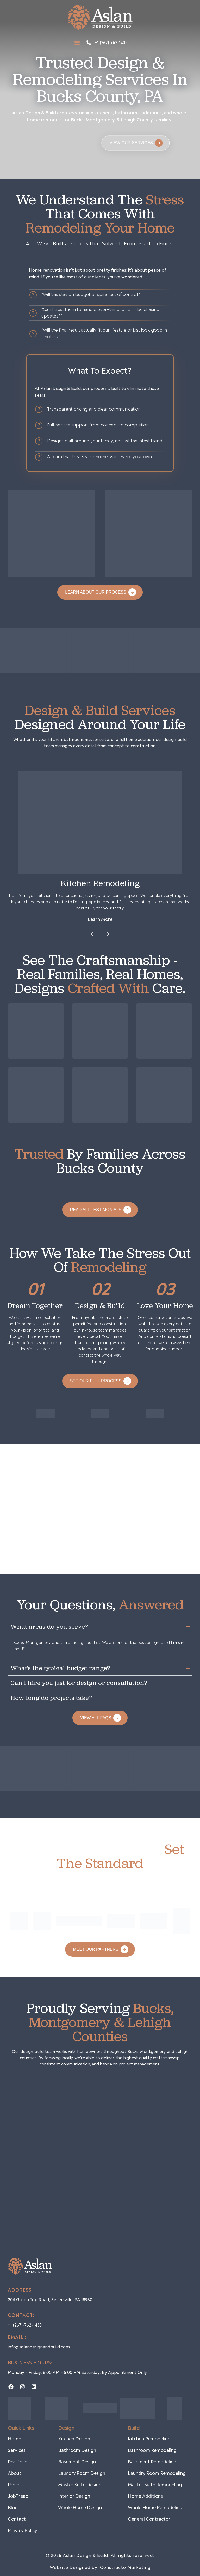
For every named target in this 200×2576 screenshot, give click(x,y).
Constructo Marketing (125, 2567)
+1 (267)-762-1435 (111, 42)
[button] (77, 42)
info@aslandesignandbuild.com (39, 2347)
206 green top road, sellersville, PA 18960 (50, 2300)
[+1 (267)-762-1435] (88, 42)
